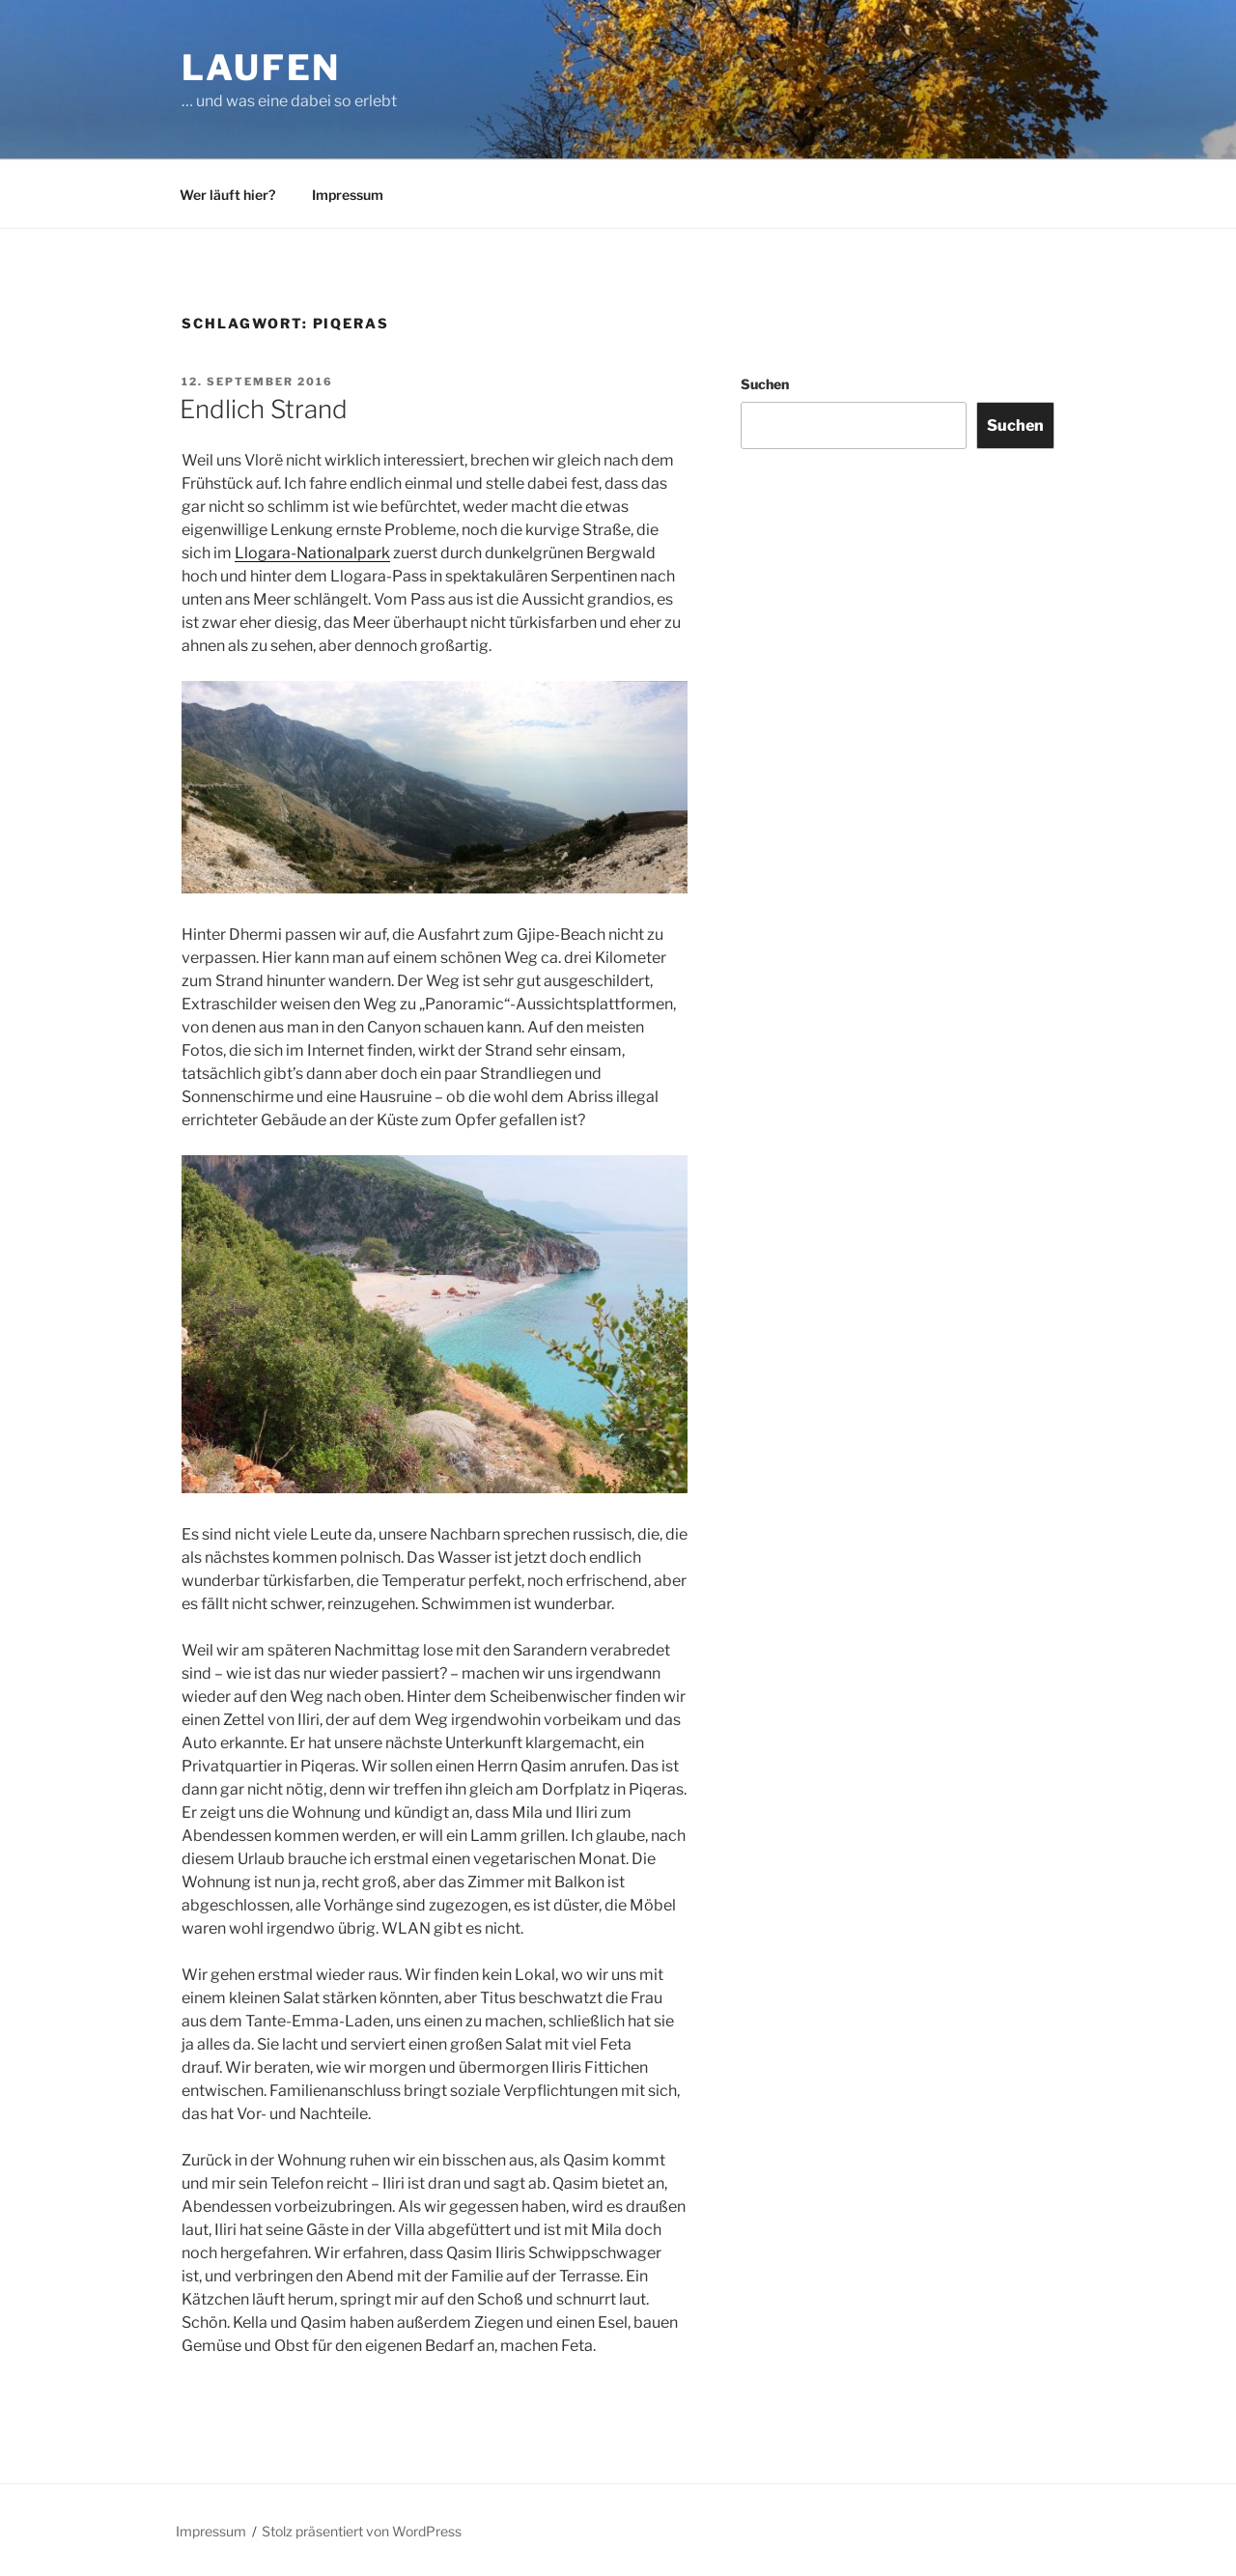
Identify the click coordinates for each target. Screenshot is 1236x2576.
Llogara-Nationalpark (312, 553)
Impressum (347, 194)
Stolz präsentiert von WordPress (362, 2531)
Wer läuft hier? (227, 194)
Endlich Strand (264, 409)
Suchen (765, 384)
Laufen (261, 67)
